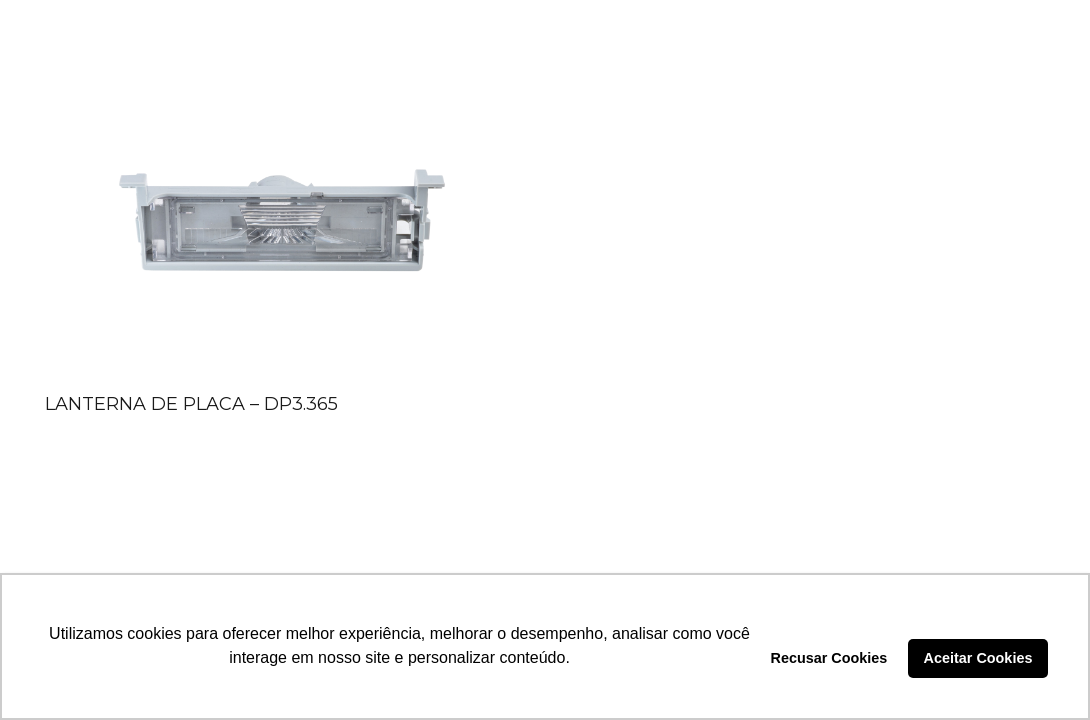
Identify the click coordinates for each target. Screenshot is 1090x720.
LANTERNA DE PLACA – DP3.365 (191, 404)
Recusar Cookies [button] (829, 658)
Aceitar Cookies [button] (978, 658)
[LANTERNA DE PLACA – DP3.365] (281, 228)
